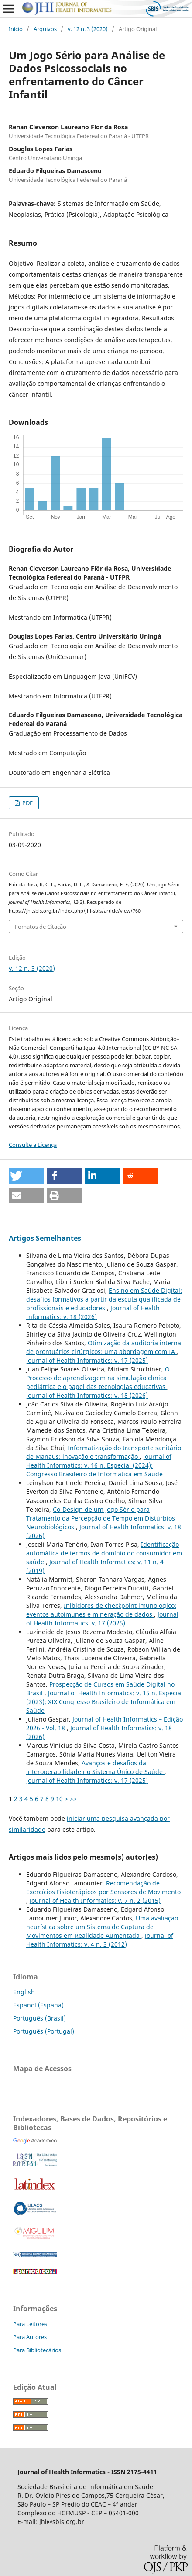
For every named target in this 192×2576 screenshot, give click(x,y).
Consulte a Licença (33, 1145)
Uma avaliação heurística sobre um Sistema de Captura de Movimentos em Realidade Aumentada (102, 1927)
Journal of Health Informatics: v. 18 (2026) (93, 1312)
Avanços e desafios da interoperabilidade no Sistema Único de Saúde (95, 1767)
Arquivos (45, 29)
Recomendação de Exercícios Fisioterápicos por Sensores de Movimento (103, 1887)
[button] (26, 1176)
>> (73, 1799)
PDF (27, 803)
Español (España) (38, 2005)
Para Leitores (30, 2324)
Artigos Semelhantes (45, 1238)
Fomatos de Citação (40, 926)
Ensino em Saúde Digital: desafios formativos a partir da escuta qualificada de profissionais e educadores (104, 1299)
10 (59, 1799)
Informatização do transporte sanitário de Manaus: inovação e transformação (103, 1452)
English (24, 1992)
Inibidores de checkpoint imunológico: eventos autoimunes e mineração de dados (101, 1609)
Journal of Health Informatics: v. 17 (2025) (87, 1360)
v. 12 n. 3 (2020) (88, 29)
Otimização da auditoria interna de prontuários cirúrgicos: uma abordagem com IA (103, 1347)
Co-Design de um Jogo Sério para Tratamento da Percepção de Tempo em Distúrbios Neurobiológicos (100, 1518)
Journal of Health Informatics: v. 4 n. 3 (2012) (99, 1939)
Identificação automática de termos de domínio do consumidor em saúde (104, 1553)
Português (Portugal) (43, 2031)
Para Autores (30, 2337)
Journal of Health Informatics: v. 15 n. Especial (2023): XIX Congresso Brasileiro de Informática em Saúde (104, 1702)
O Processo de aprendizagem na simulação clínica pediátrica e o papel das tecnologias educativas (98, 1378)
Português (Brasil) (39, 2018)
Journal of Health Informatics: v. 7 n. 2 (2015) (95, 1900)
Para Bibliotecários (37, 2350)
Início (16, 29)
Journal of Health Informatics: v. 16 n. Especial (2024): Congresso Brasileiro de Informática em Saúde (98, 1465)
